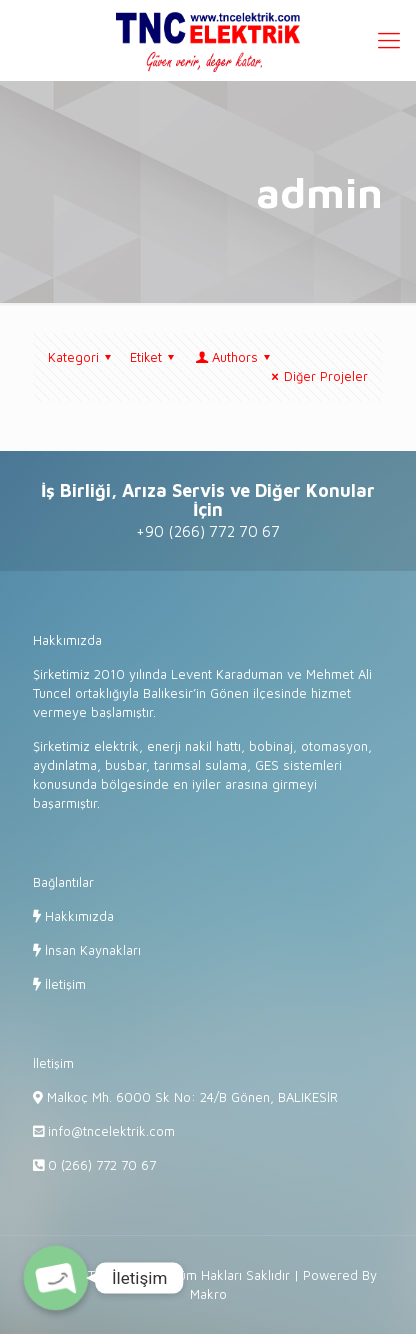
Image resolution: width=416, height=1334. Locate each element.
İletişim (63, 984)
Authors (234, 357)
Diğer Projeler (317, 376)
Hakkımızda (77, 916)
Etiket (155, 357)
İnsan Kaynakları (91, 950)
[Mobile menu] (389, 40)
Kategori (82, 357)
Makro (208, 1294)
